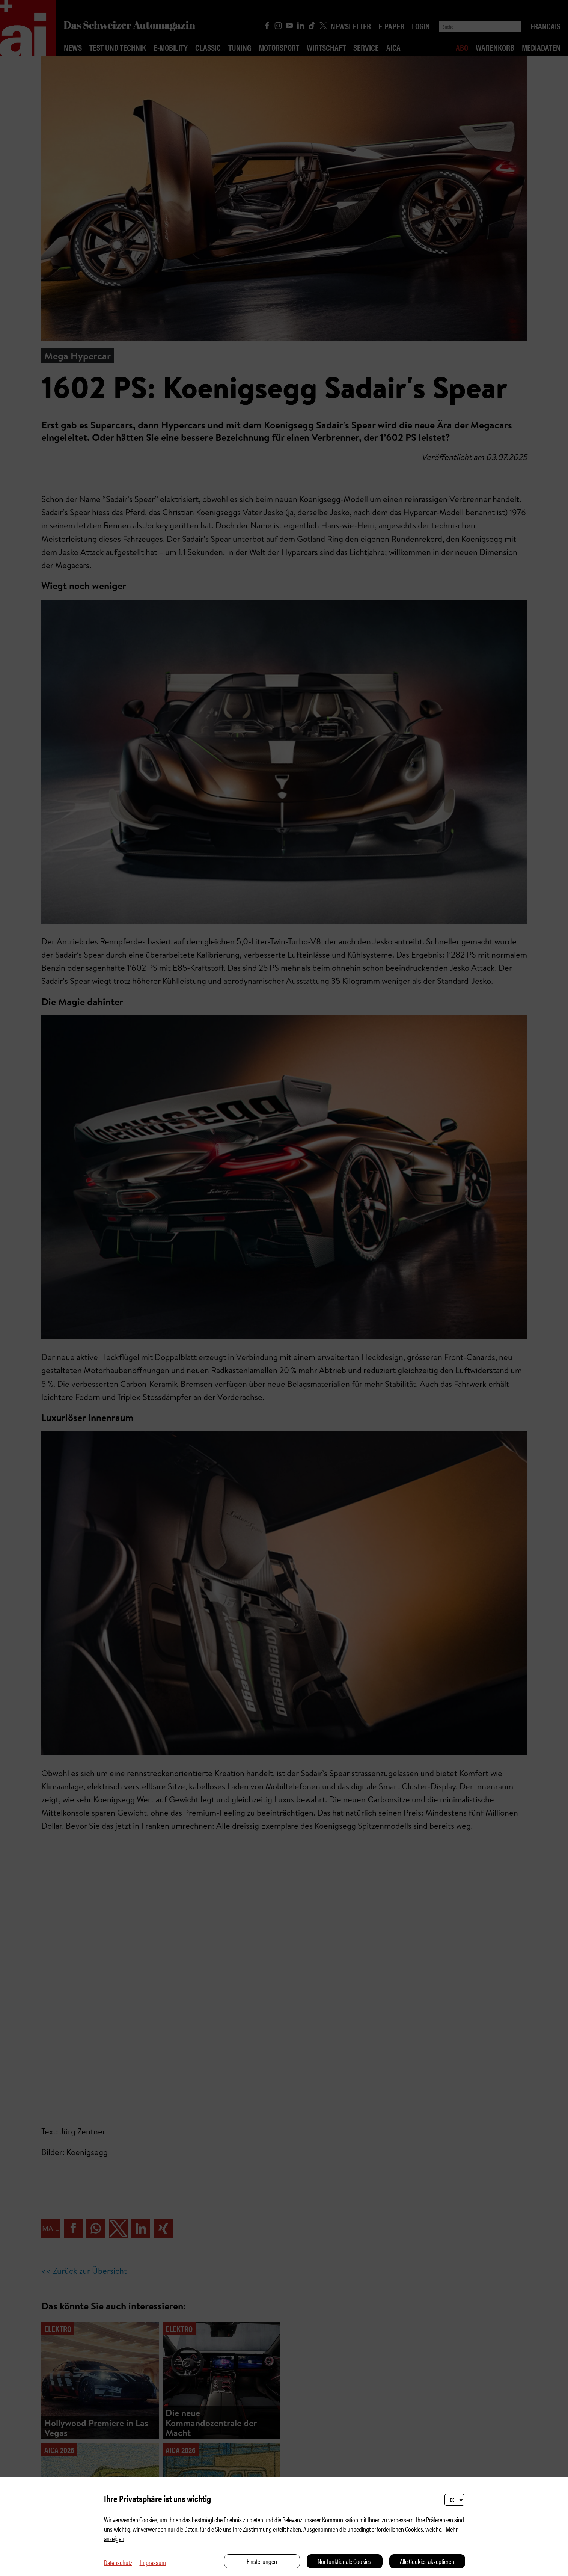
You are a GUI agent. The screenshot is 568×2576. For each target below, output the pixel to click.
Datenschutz (118, 2562)
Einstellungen (262, 2561)
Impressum (153, 2562)
